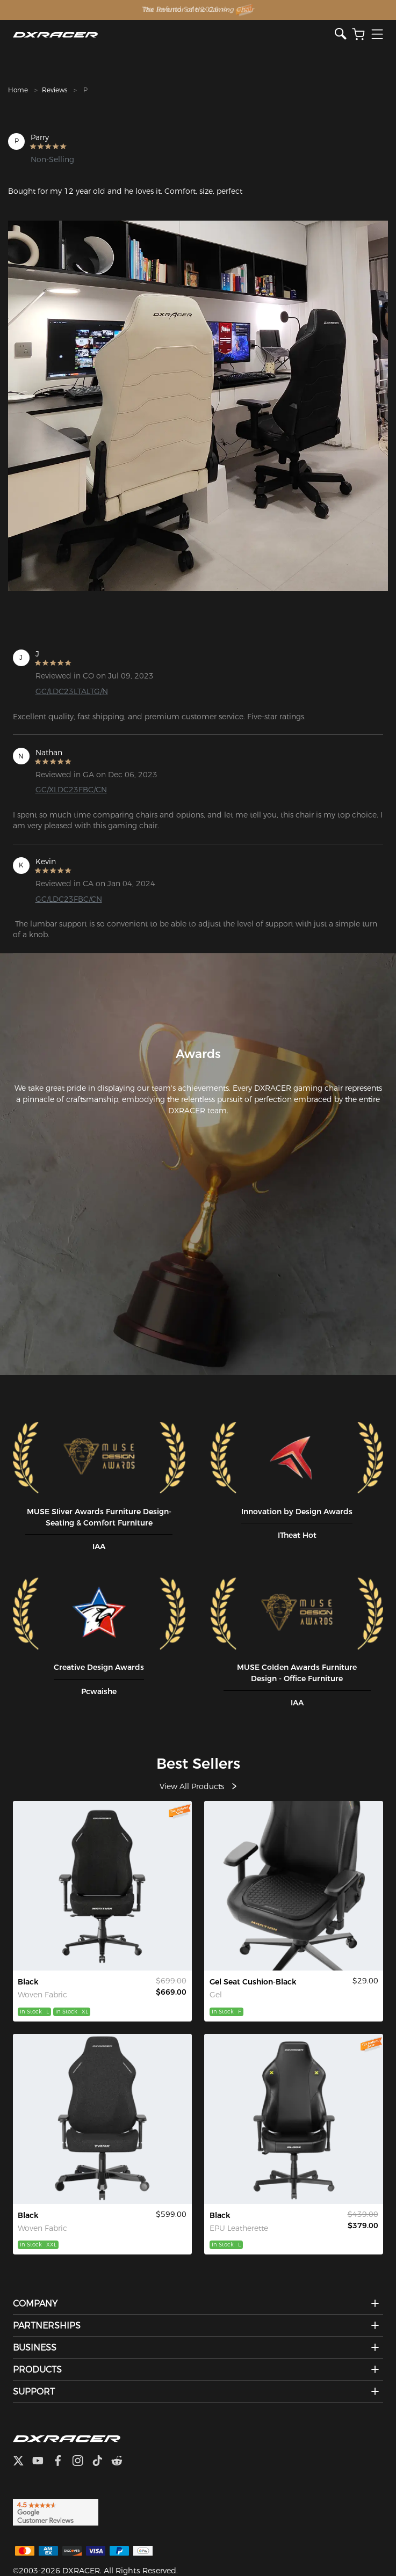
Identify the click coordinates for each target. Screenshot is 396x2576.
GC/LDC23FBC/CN (68, 899)
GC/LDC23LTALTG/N (71, 691)
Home (18, 90)
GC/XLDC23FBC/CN (71, 789)
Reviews (54, 90)
